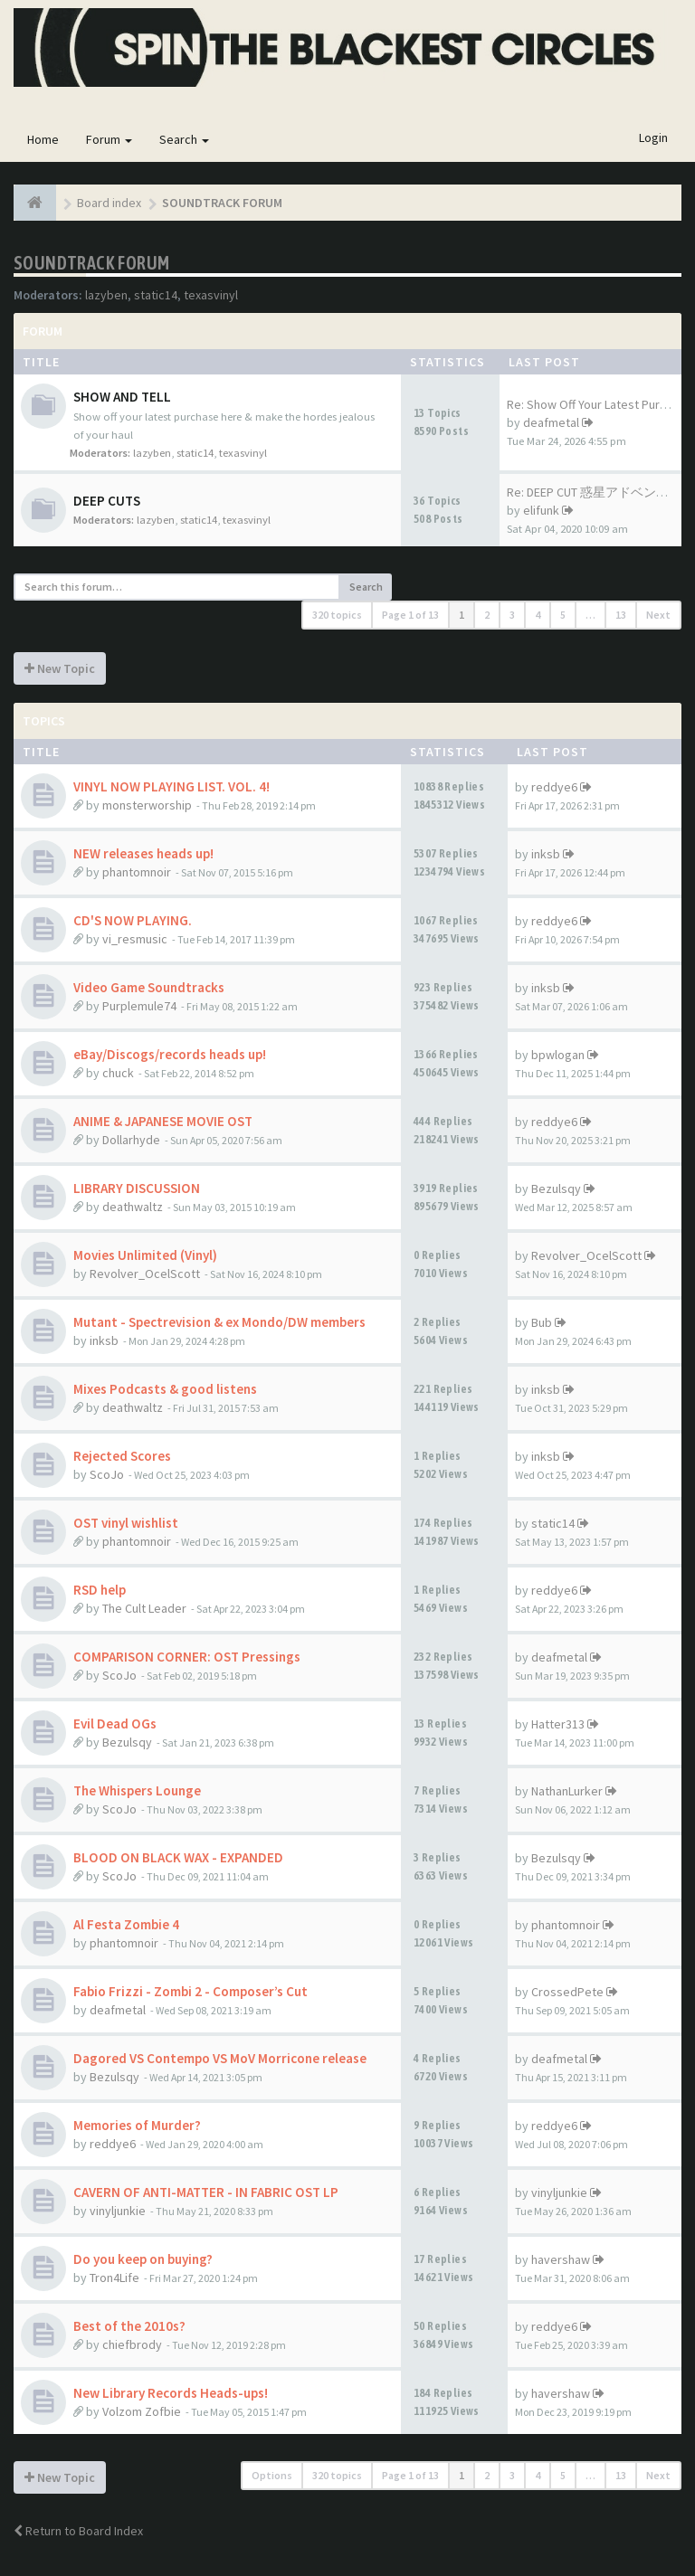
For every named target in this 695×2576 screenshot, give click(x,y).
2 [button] (487, 614)
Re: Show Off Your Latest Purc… (592, 404)
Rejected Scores (122, 1455)
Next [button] (658, 614)
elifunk (541, 510)
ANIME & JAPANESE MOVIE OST (162, 1121)
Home (43, 139)
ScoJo (107, 1474)
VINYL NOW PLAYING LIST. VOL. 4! (171, 786)
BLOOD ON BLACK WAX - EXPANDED (178, 1857)
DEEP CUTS (106, 500)
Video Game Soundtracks (148, 987)
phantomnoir (136, 872)
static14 (155, 295)
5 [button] (563, 614)
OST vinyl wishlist (125, 1522)
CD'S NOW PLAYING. (132, 920)
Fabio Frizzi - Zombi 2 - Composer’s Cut (190, 1991)
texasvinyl (211, 295)
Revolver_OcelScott (145, 1273)
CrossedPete (567, 1992)
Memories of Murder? (137, 2125)
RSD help (99, 1589)
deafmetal (551, 422)
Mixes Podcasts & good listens (165, 1388)
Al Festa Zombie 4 (126, 1924)
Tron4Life (114, 2277)
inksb (545, 854)
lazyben (106, 295)
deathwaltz (132, 1206)
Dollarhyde (131, 1140)
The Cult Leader (144, 1608)
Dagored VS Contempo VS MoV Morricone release (220, 2058)
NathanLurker (567, 1791)
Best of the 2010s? (129, 2325)
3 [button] (512, 614)
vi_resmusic (134, 939)
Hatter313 (558, 1724)
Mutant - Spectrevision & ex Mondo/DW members (219, 1322)
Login (653, 137)
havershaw (560, 2259)
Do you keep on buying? (143, 2259)
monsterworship (147, 805)
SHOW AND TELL (122, 396)
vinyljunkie (118, 2210)
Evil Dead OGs (115, 1723)
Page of (410, 614)
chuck (118, 1073)
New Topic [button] (59, 668)
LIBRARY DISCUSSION (136, 1188)
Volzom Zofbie (141, 2411)
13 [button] (620, 614)
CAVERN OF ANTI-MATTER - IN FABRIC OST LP (205, 2192)
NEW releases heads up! (143, 853)
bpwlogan (558, 1054)
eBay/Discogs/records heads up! (169, 1054)
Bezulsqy (556, 1188)
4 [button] (537, 614)
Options (272, 2475)
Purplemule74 (139, 1006)
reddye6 (554, 787)
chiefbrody (132, 2344)
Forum (109, 139)
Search (184, 139)
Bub (541, 1322)
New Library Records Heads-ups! (170, 2392)
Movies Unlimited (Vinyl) (145, 1255)
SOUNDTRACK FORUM (91, 262)
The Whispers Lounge (137, 1790)
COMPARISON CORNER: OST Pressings (186, 1656)
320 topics (337, 614)
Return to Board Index (78, 2531)
